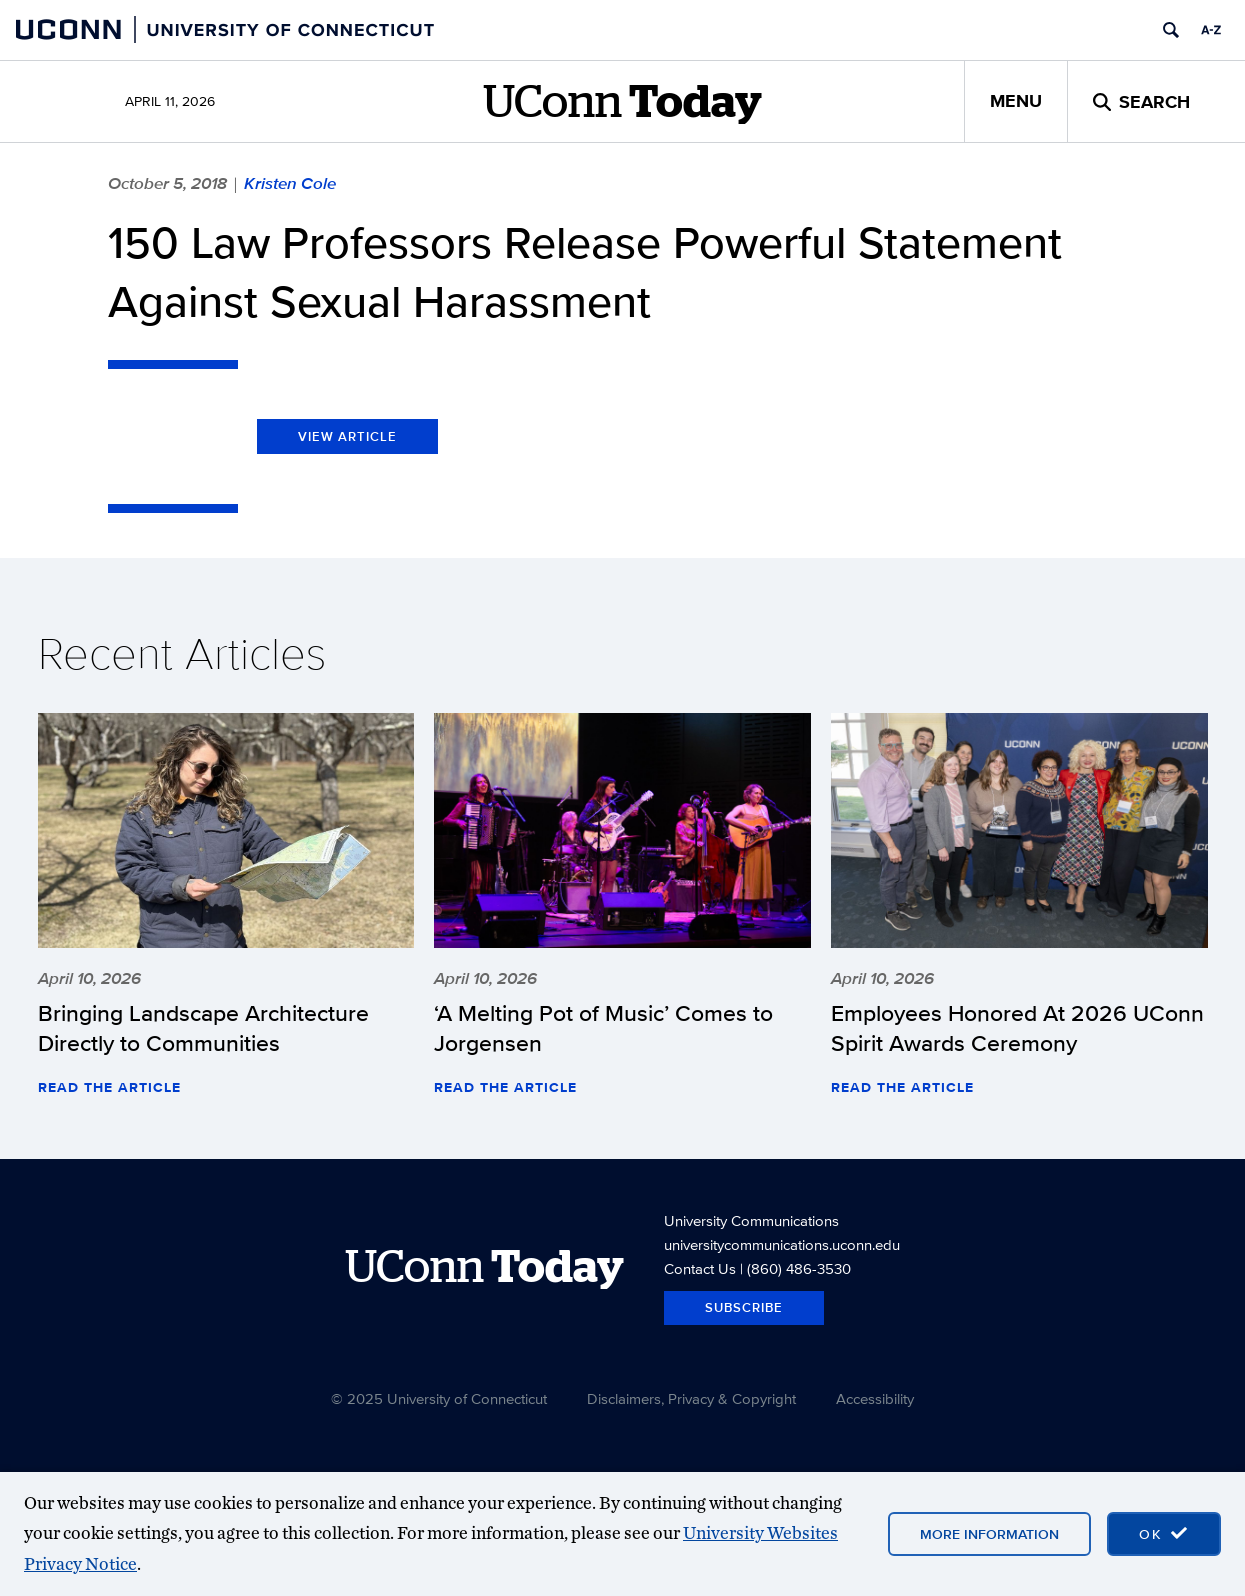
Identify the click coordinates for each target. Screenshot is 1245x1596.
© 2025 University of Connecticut (439, 1398)
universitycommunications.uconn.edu (782, 1244)
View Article (347, 436)
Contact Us (700, 1268)
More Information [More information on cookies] (989, 1534)
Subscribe (744, 1307)
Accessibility (875, 1398)
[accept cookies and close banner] (1164, 1534)
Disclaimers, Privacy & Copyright (691, 1398)
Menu (1016, 101)
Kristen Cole (290, 183)
